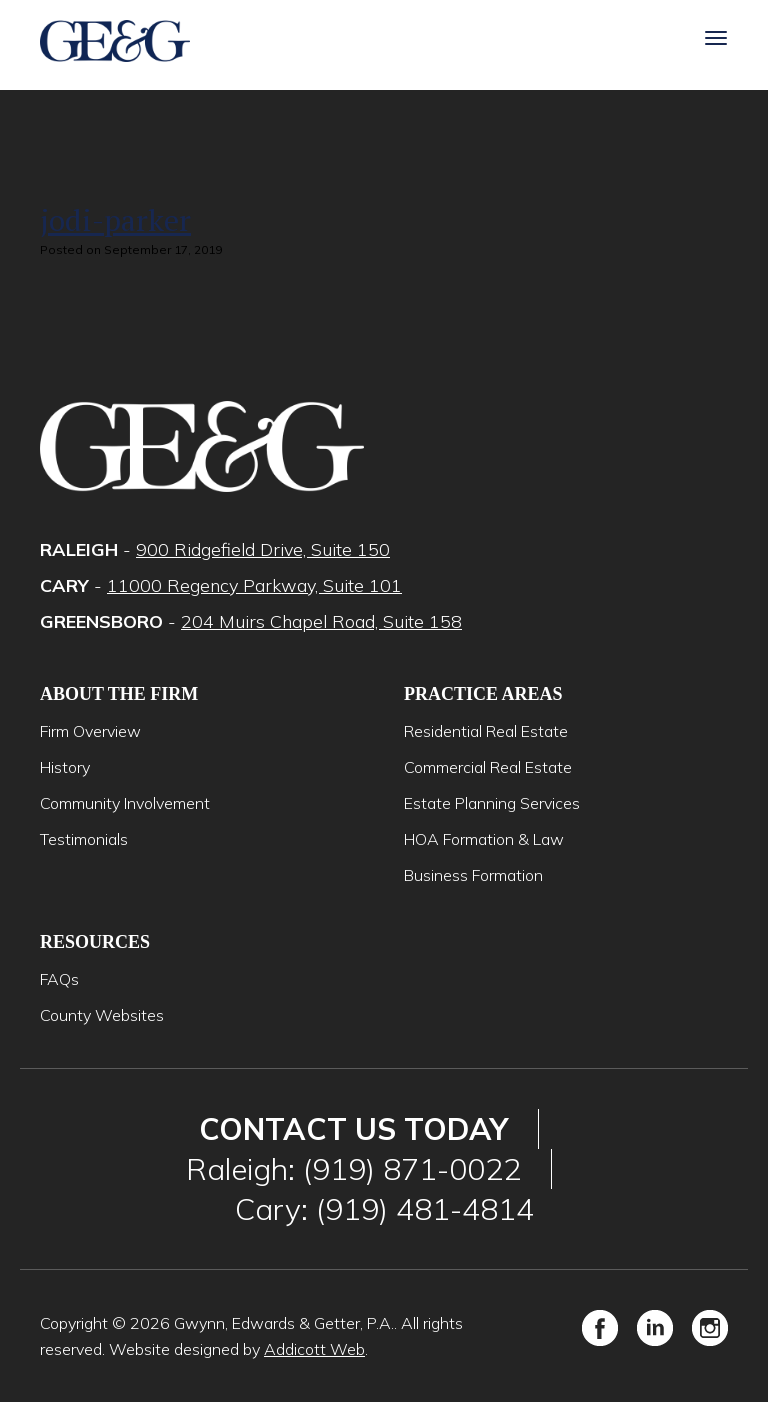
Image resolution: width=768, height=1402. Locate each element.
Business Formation (473, 875)
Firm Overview (90, 731)
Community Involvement (125, 803)
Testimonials (84, 839)
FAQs (59, 979)
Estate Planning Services (492, 803)
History (65, 767)
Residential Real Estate (486, 731)
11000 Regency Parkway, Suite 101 (254, 585)
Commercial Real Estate (488, 767)
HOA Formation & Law (484, 839)
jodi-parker (115, 220)
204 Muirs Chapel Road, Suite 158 (321, 621)
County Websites (102, 1015)
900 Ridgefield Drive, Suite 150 (263, 549)
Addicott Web (314, 1349)
